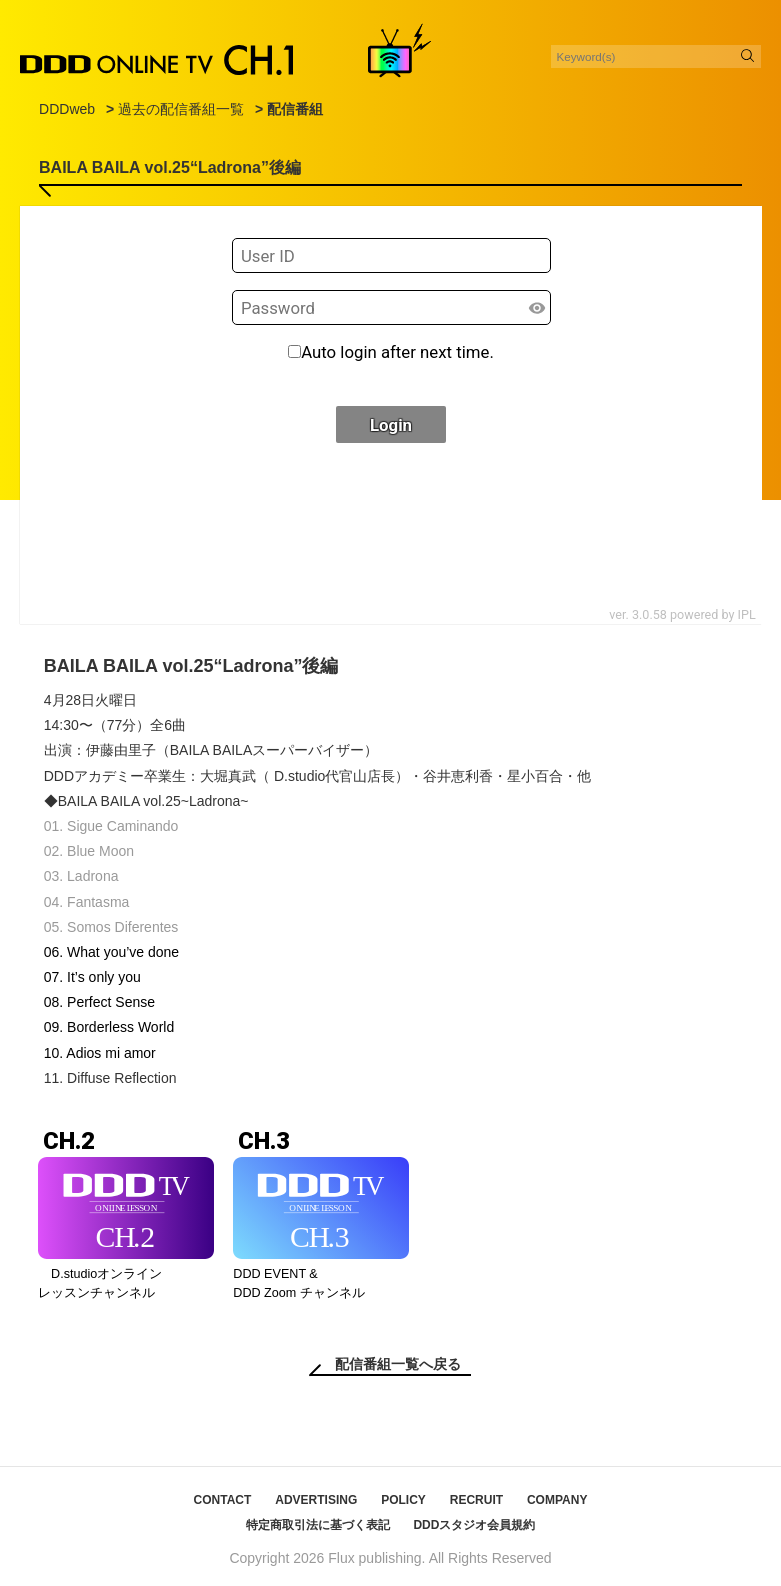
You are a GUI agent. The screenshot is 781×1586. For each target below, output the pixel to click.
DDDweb (67, 109)
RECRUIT (476, 1500)
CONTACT (223, 1500)
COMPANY (557, 1500)
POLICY (403, 1500)
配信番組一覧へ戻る (398, 1364)
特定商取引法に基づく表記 (318, 1525)
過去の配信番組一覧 (181, 109)
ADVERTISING (316, 1500)
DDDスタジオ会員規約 (474, 1525)
